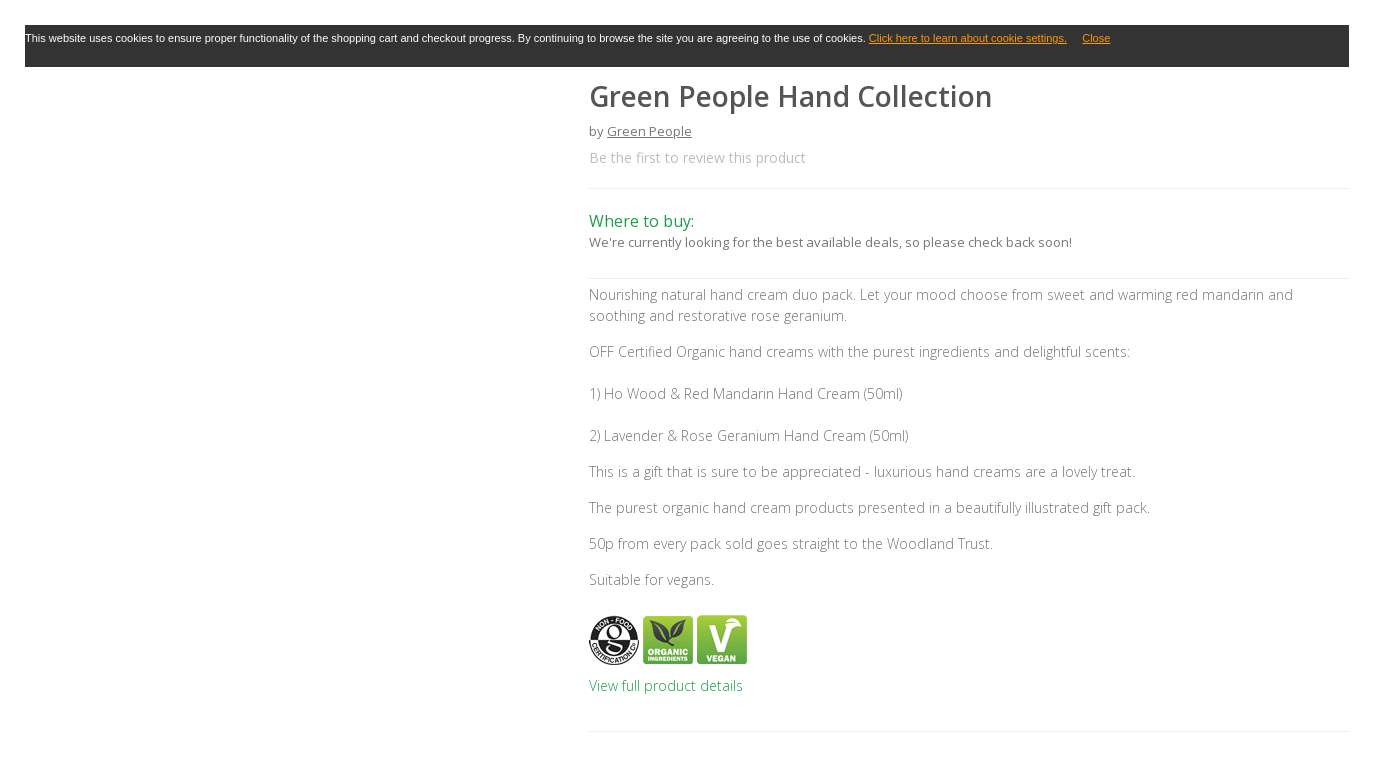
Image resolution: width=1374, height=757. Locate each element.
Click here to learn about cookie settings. (968, 38)
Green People (649, 131)
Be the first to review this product (697, 157)
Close (1096, 38)
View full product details (666, 685)
